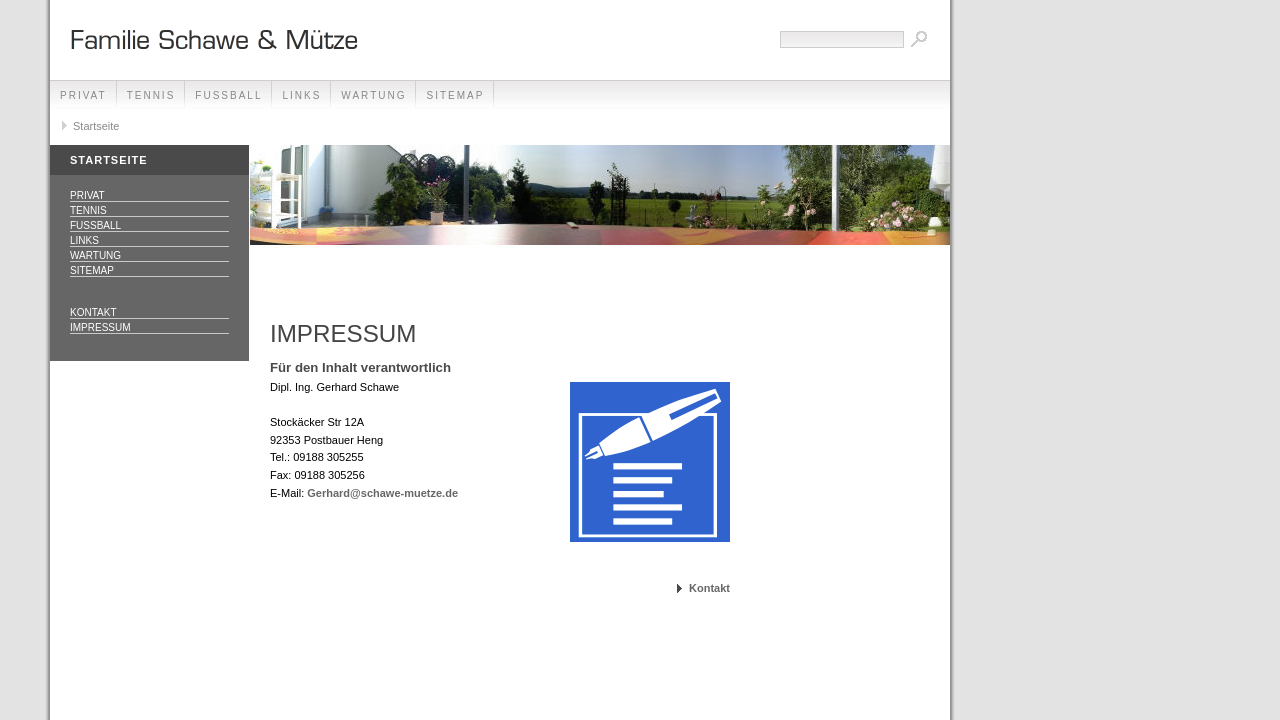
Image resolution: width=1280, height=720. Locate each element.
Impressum (100, 327)
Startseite (96, 126)
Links (301, 95)
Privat (83, 95)
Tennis (151, 95)
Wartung (373, 95)
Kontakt (93, 312)
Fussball (228, 95)
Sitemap (455, 95)
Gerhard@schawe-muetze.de (382, 493)
